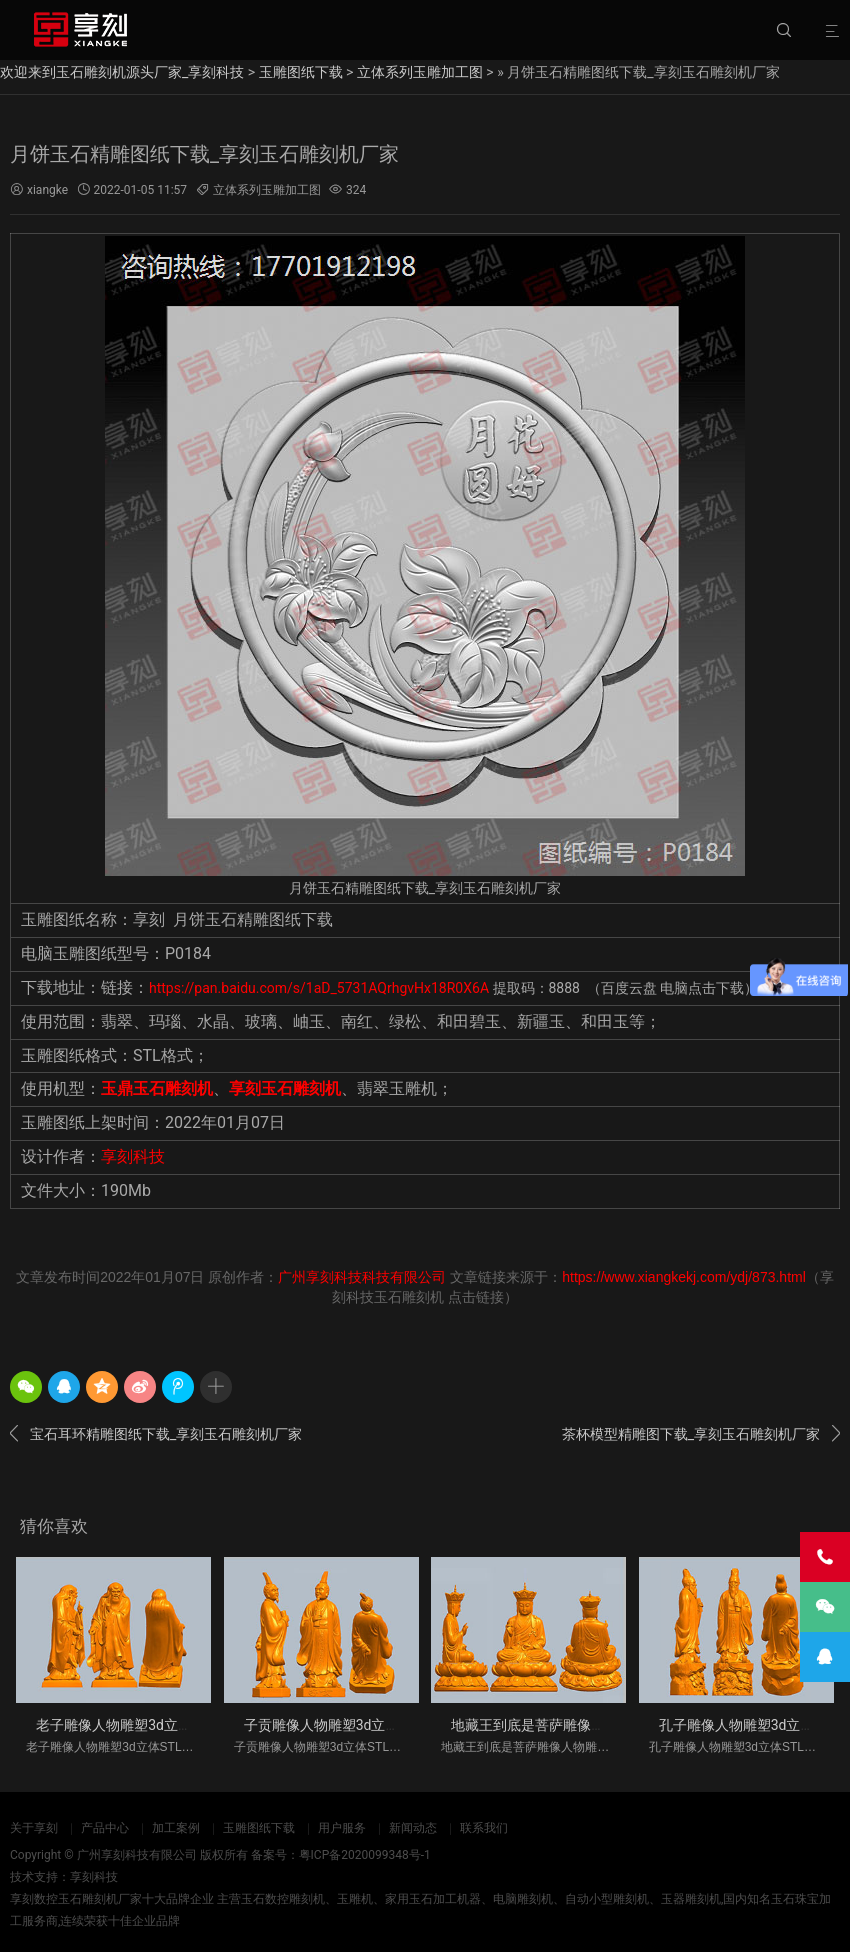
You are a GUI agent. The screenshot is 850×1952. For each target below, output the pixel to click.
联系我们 (484, 1828)
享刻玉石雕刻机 (285, 1088)
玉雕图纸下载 (301, 72)
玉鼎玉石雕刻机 (157, 1088)
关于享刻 (34, 1828)
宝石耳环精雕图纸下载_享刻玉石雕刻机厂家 (156, 1434)
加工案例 (176, 1828)
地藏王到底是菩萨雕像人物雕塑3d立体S (575, 1725)
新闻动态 (413, 1828)
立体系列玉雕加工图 (420, 72)
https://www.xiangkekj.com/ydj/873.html (684, 1277)
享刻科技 (133, 1156)
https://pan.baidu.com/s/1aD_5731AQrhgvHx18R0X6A (321, 988)
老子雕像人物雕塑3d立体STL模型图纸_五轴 (171, 1725)
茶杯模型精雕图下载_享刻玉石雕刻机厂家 (701, 1434)
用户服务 (342, 1828)
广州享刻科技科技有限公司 (362, 1277)
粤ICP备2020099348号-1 (365, 1855)
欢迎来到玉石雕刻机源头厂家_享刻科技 (122, 72)
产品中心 (105, 1828)
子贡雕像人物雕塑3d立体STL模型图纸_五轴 (379, 1725)
